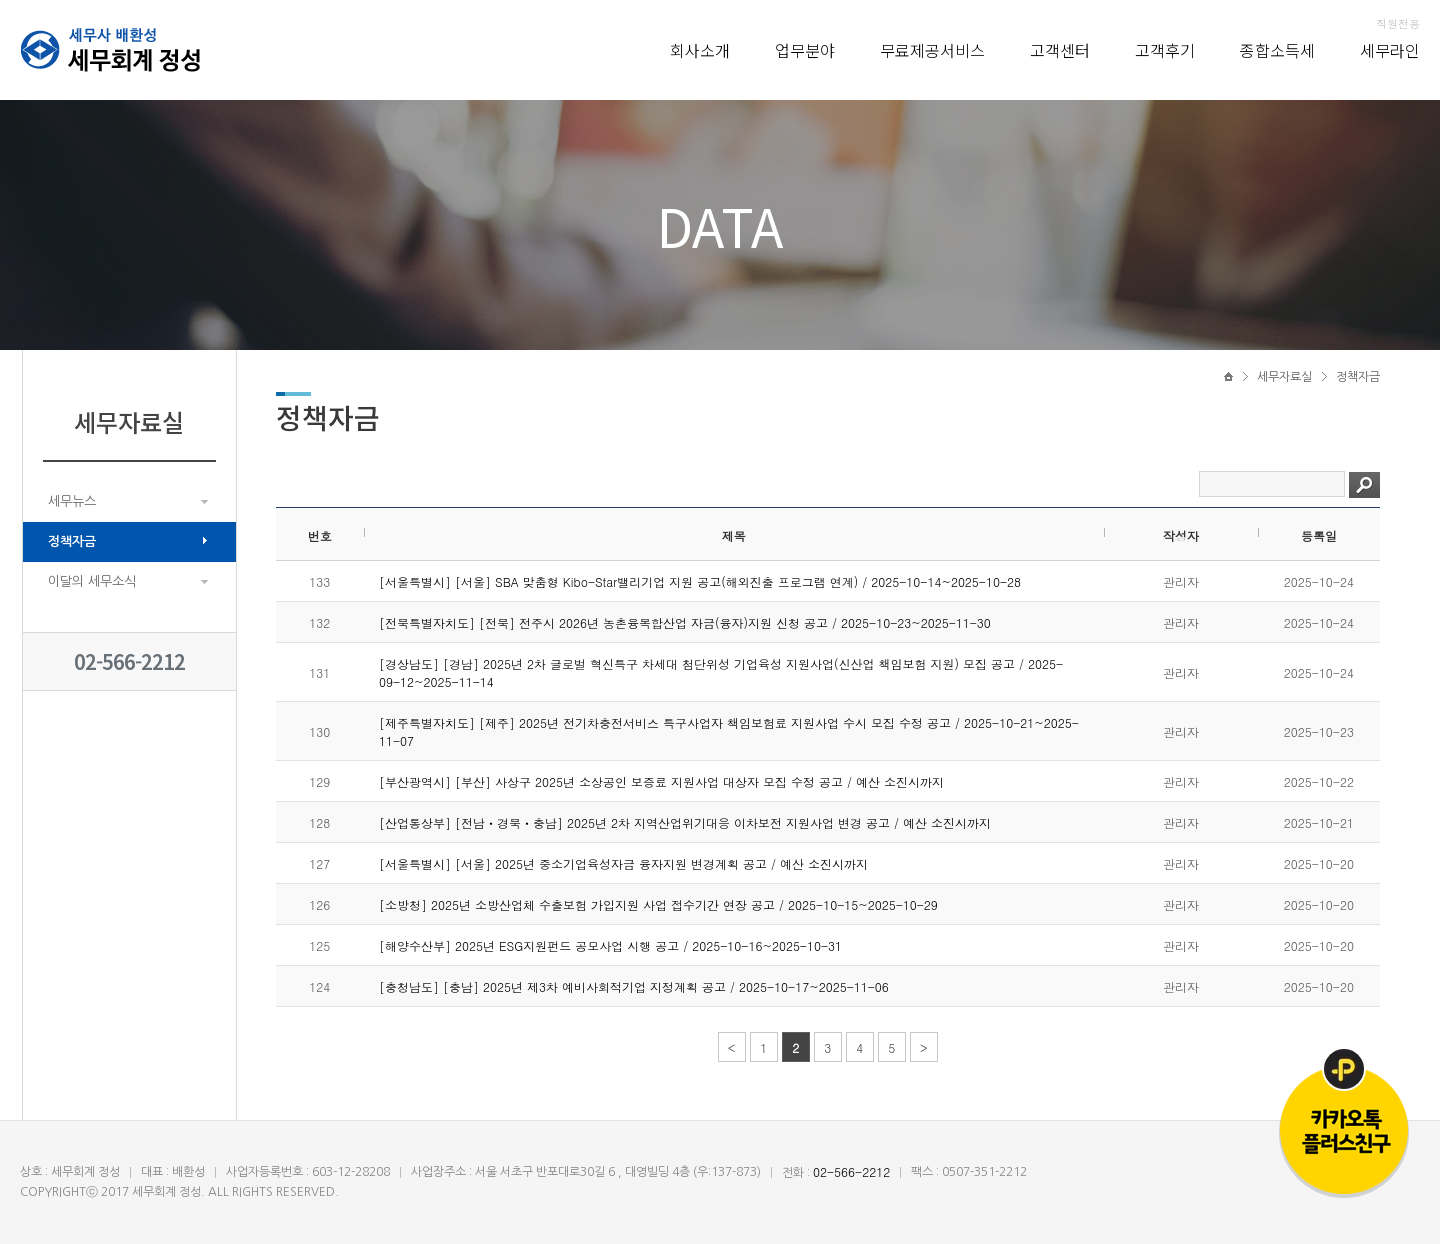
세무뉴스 (72, 501)
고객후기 (1165, 50)
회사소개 (700, 50)
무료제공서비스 (932, 50)
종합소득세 (1277, 50)
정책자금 (72, 541)
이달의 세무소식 (92, 581)
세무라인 (1390, 50)
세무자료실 (1284, 377)
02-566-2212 (129, 661)
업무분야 (805, 50)
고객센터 (1060, 50)
